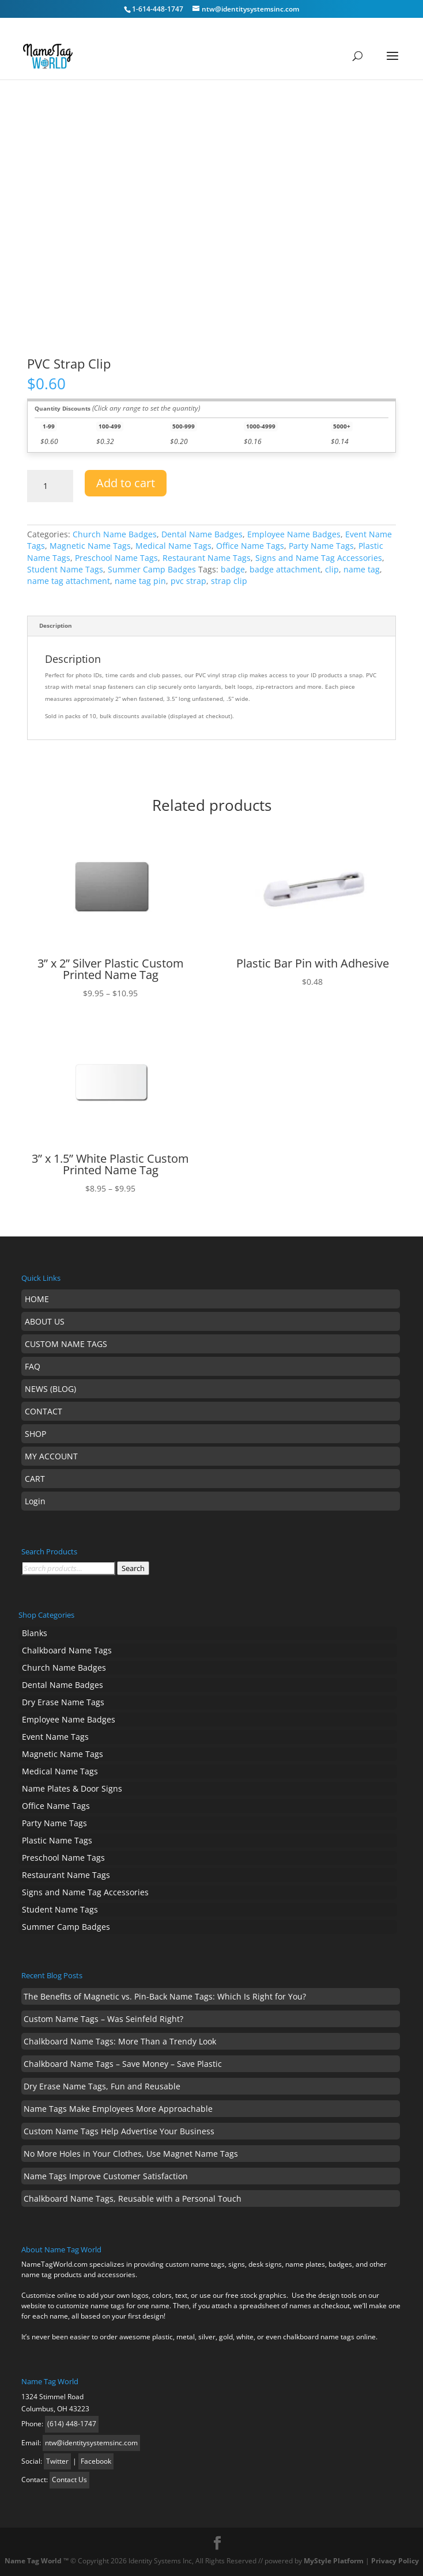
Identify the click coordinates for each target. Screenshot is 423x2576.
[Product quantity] (50, 486)
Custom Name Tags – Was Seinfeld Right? (103, 2018)
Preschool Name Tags (116, 557)
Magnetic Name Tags (90, 545)
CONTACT (43, 1411)
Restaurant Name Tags (207, 557)
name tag (361, 569)
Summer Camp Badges (152, 569)
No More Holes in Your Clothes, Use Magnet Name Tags (131, 2153)
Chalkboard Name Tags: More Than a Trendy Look (120, 2041)
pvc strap (188, 580)
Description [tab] (55, 625)
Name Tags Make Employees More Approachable (118, 2108)
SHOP (35, 1433)
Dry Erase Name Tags (63, 1702)
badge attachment (285, 569)
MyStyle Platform (334, 2561)
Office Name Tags (250, 545)
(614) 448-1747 (71, 2424)
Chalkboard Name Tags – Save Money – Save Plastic (123, 2063)
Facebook (96, 2461)
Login (35, 1501)
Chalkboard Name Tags (67, 1650)
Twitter (57, 2461)
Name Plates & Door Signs (72, 1788)
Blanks (34, 1632)
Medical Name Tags (173, 545)
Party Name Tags (321, 545)
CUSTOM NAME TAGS (66, 1343)
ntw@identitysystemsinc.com (91, 2443)
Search (133, 1568)
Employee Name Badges (294, 534)
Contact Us (69, 2479)
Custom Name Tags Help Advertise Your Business (119, 2131)
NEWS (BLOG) (50, 1388)
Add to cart (125, 483)
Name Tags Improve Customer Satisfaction (106, 2176)
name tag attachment (68, 580)
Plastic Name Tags (57, 1840)
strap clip (229, 580)
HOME (37, 1298)
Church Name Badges (115, 534)
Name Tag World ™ (37, 2561)
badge (233, 569)
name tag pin (140, 580)
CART (35, 1478)
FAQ (32, 1366)
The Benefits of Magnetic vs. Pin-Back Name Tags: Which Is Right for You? (165, 1996)
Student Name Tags (65, 569)
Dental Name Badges (202, 534)
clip (332, 569)
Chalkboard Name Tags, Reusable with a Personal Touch (132, 2198)
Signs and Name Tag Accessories (318, 557)
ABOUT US (45, 1321)
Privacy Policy (395, 2561)
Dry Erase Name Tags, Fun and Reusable (102, 2086)
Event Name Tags (55, 1736)
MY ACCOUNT (51, 1456)
